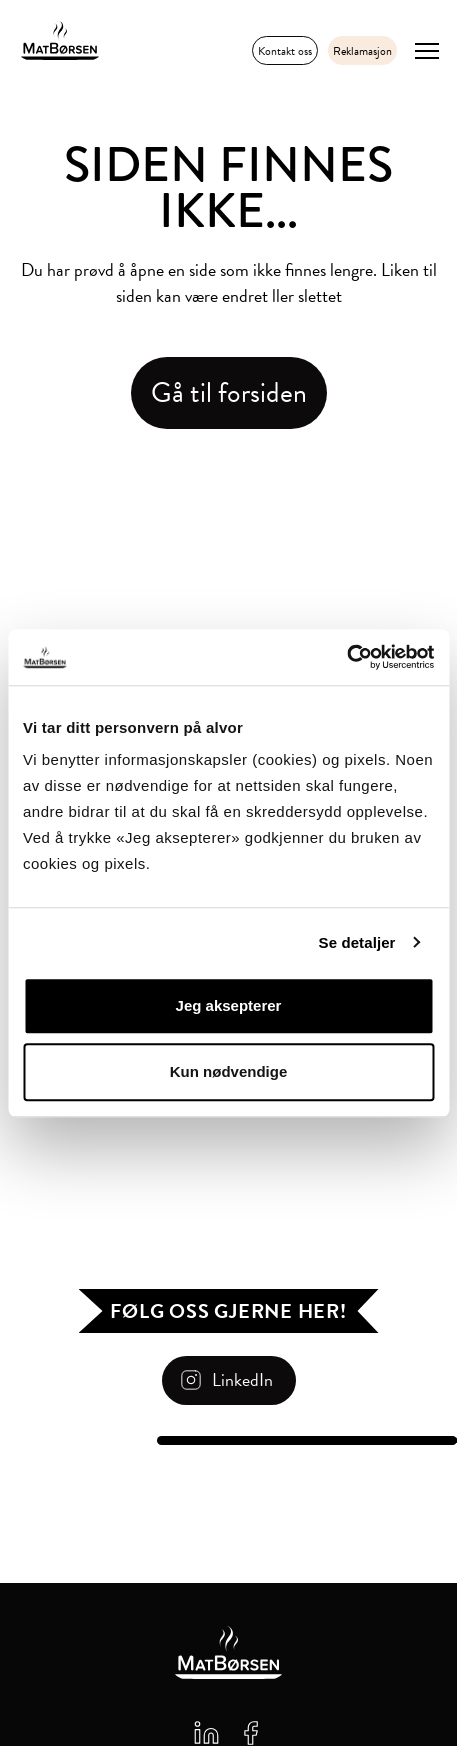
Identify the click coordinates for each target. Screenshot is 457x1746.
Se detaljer (357, 942)
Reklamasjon (362, 51)
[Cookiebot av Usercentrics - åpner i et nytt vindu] (346, 657)
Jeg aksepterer (229, 1005)
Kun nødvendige (229, 1071)
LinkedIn (242, 1379)
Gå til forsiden (229, 392)
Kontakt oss (285, 51)
